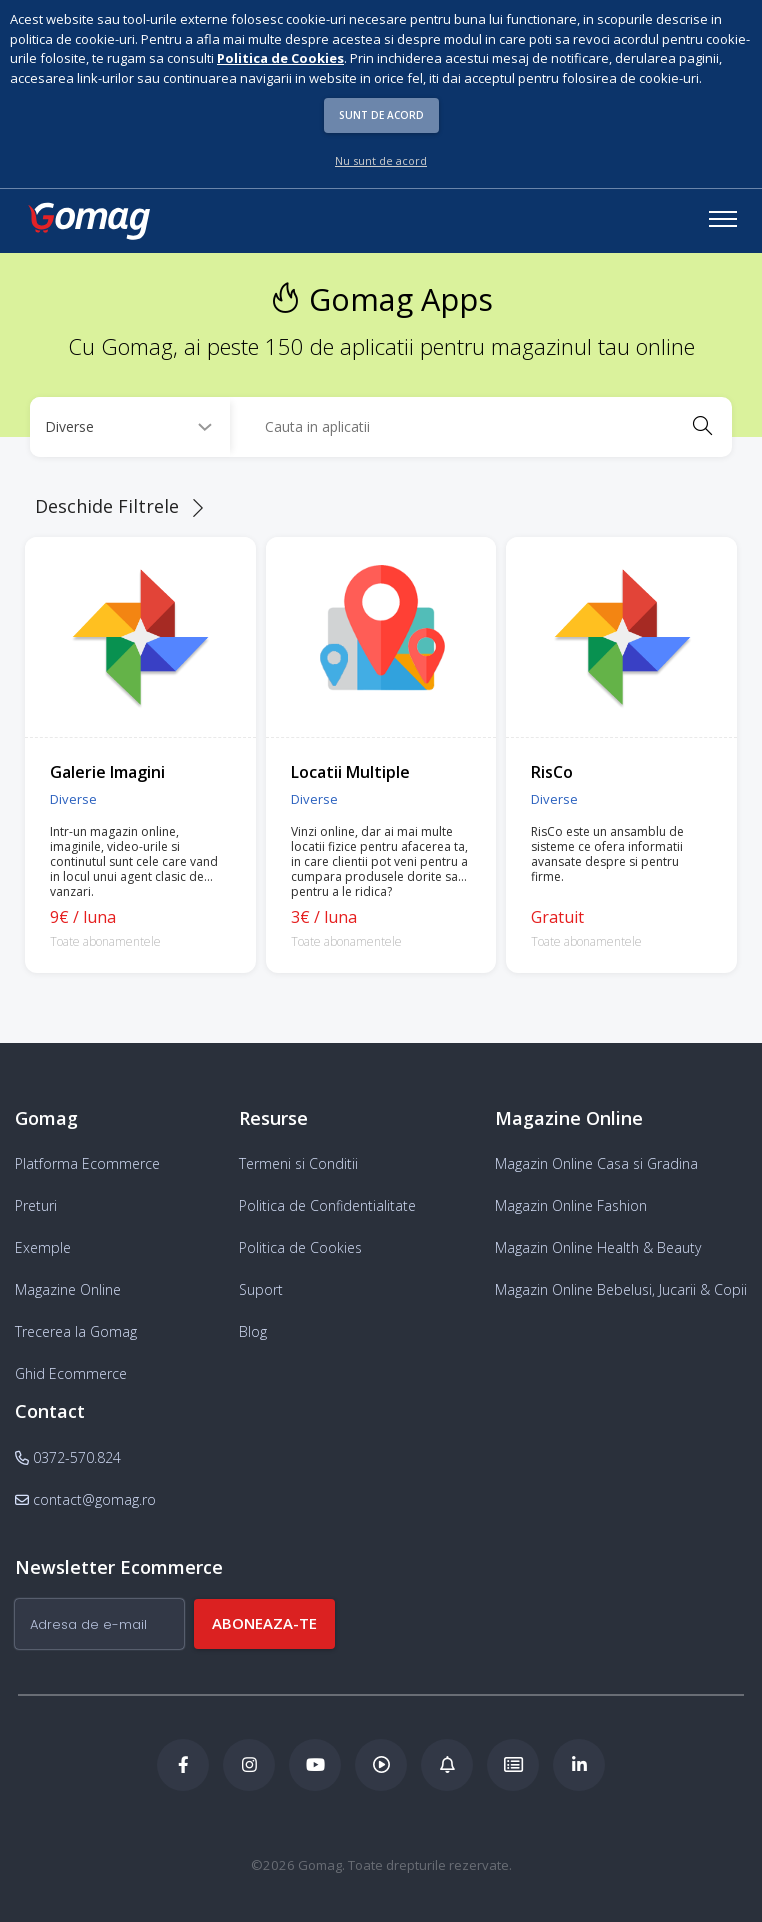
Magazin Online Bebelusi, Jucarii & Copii (621, 1289)
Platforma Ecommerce (87, 1163)
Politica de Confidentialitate (327, 1205)
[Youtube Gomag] (315, 1765)
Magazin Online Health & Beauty (598, 1247)
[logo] (88, 221)
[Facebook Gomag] (183, 1765)
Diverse (73, 799)
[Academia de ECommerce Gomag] (513, 1765)
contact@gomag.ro (85, 1499)
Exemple (43, 1247)
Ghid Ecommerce (71, 1373)
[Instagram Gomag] (249, 1765)
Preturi (36, 1205)
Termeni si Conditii (298, 1163)
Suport (261, 1289)
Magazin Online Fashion (571, 1205)
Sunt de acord (381, 115)
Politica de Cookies (300, 1247)
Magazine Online (68, 1289)
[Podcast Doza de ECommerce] (381, 1765)
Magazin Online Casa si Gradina (596, 1163)
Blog (253, 1331)
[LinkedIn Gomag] (579, 1765)
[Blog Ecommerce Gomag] (447, 1765)
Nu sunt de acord (381, 160)
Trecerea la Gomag (76, 1331)
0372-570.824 (68, 1457)
